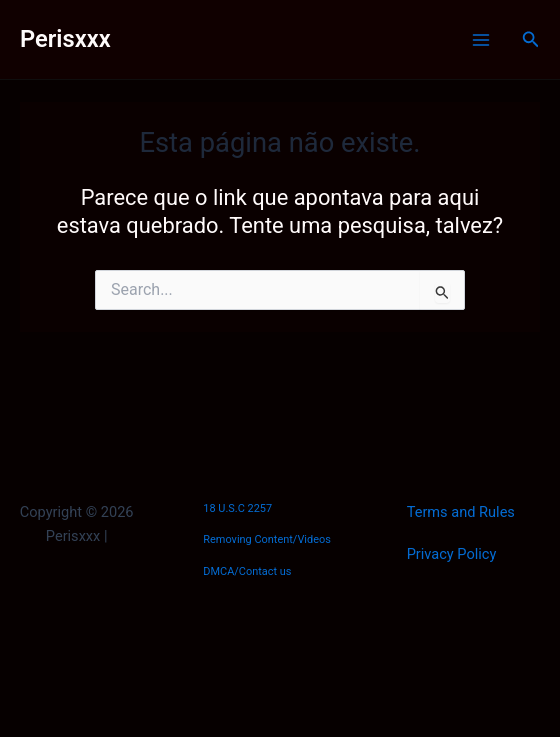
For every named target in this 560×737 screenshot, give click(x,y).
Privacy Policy (452, 554)
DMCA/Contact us (247, 571)
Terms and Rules (461, 512)
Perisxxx (65, 39)
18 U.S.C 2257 (237, 508)
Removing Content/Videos (267, 539)
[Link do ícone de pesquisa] (531, 39)
